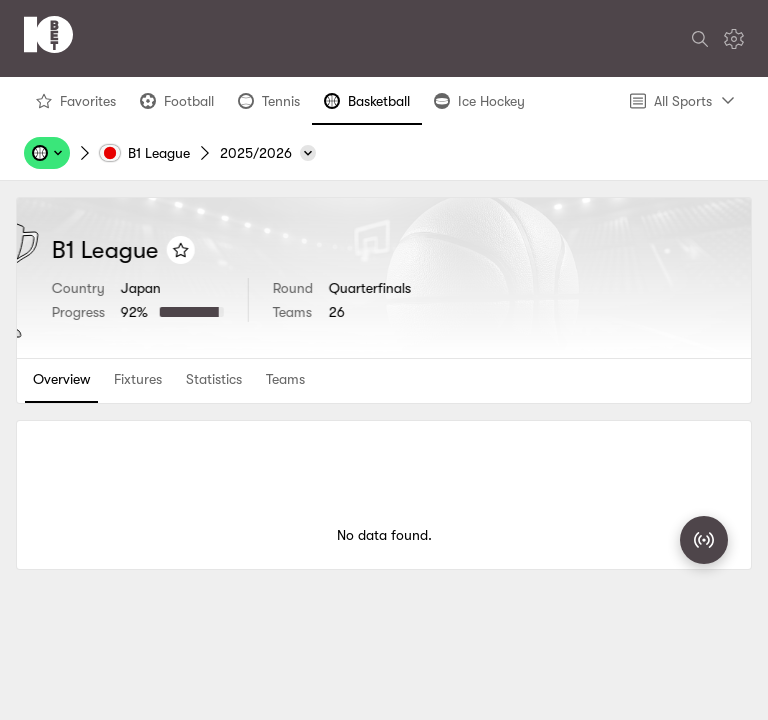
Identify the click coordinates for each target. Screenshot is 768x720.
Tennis (268, 106)
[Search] (700, 39)
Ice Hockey (479, 106)
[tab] (61, 381)
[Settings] (734, 39)
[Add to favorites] (286, 250)
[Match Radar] (704, 540)
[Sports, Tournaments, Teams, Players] (47, 153)
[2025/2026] (268, 153)
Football (176, 106)
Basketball (366, 106)
